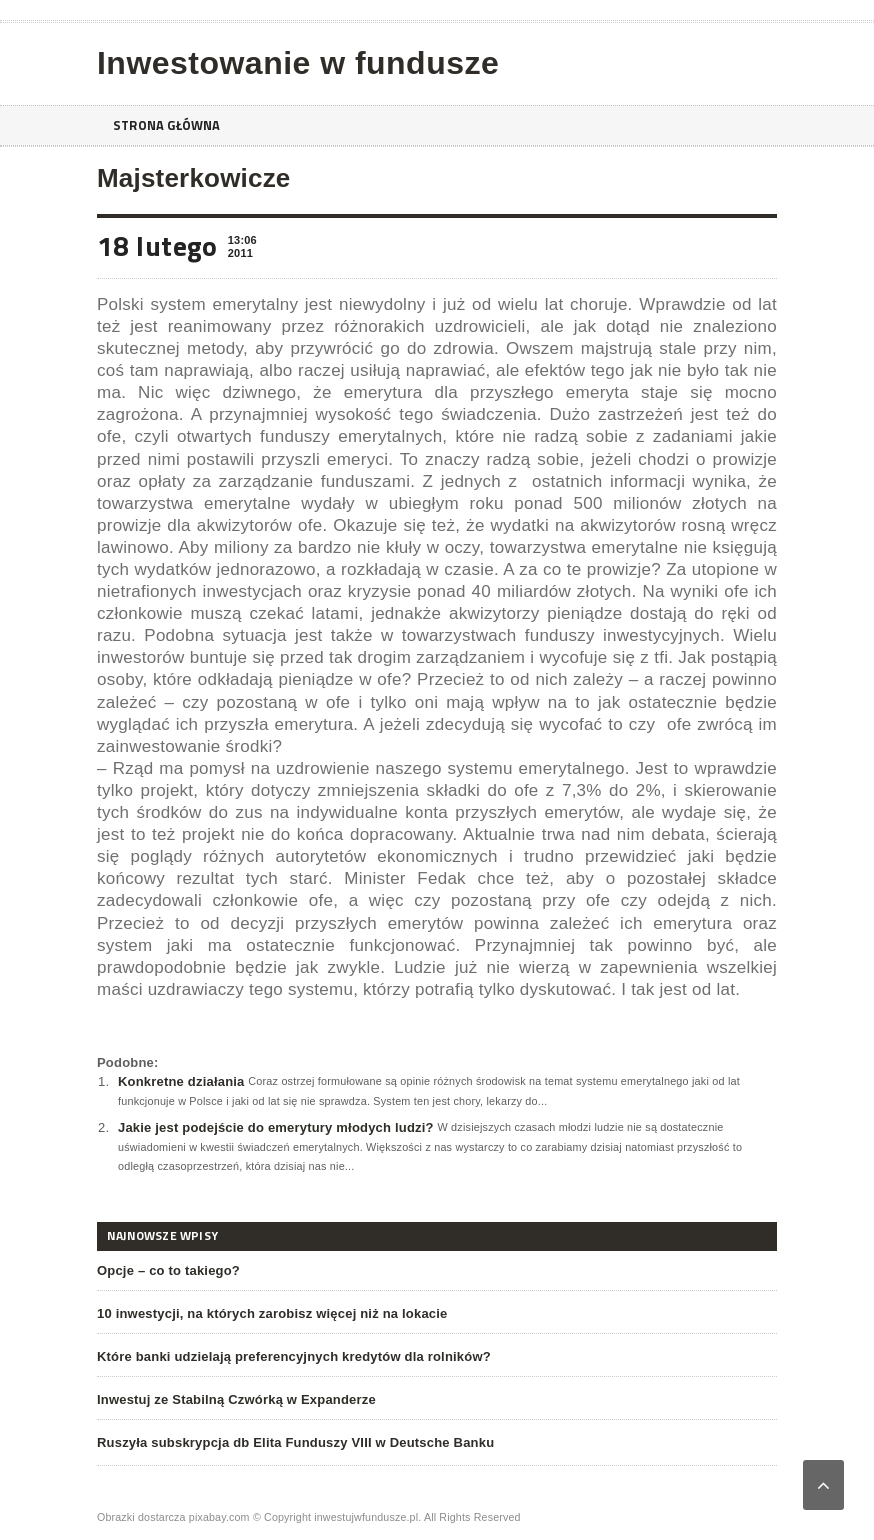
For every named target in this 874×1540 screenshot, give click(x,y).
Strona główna (171, 125)
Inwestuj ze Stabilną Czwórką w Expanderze (236, 1399)
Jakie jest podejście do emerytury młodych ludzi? (276, 1127)
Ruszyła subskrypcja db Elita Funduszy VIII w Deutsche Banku (295, 1442)
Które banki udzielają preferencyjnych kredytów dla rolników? (294, 1356)
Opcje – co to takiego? (168, 1270)
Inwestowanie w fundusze (298, 63)
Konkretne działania (181, 1081)
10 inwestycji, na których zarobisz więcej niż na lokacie (272, 1313)
